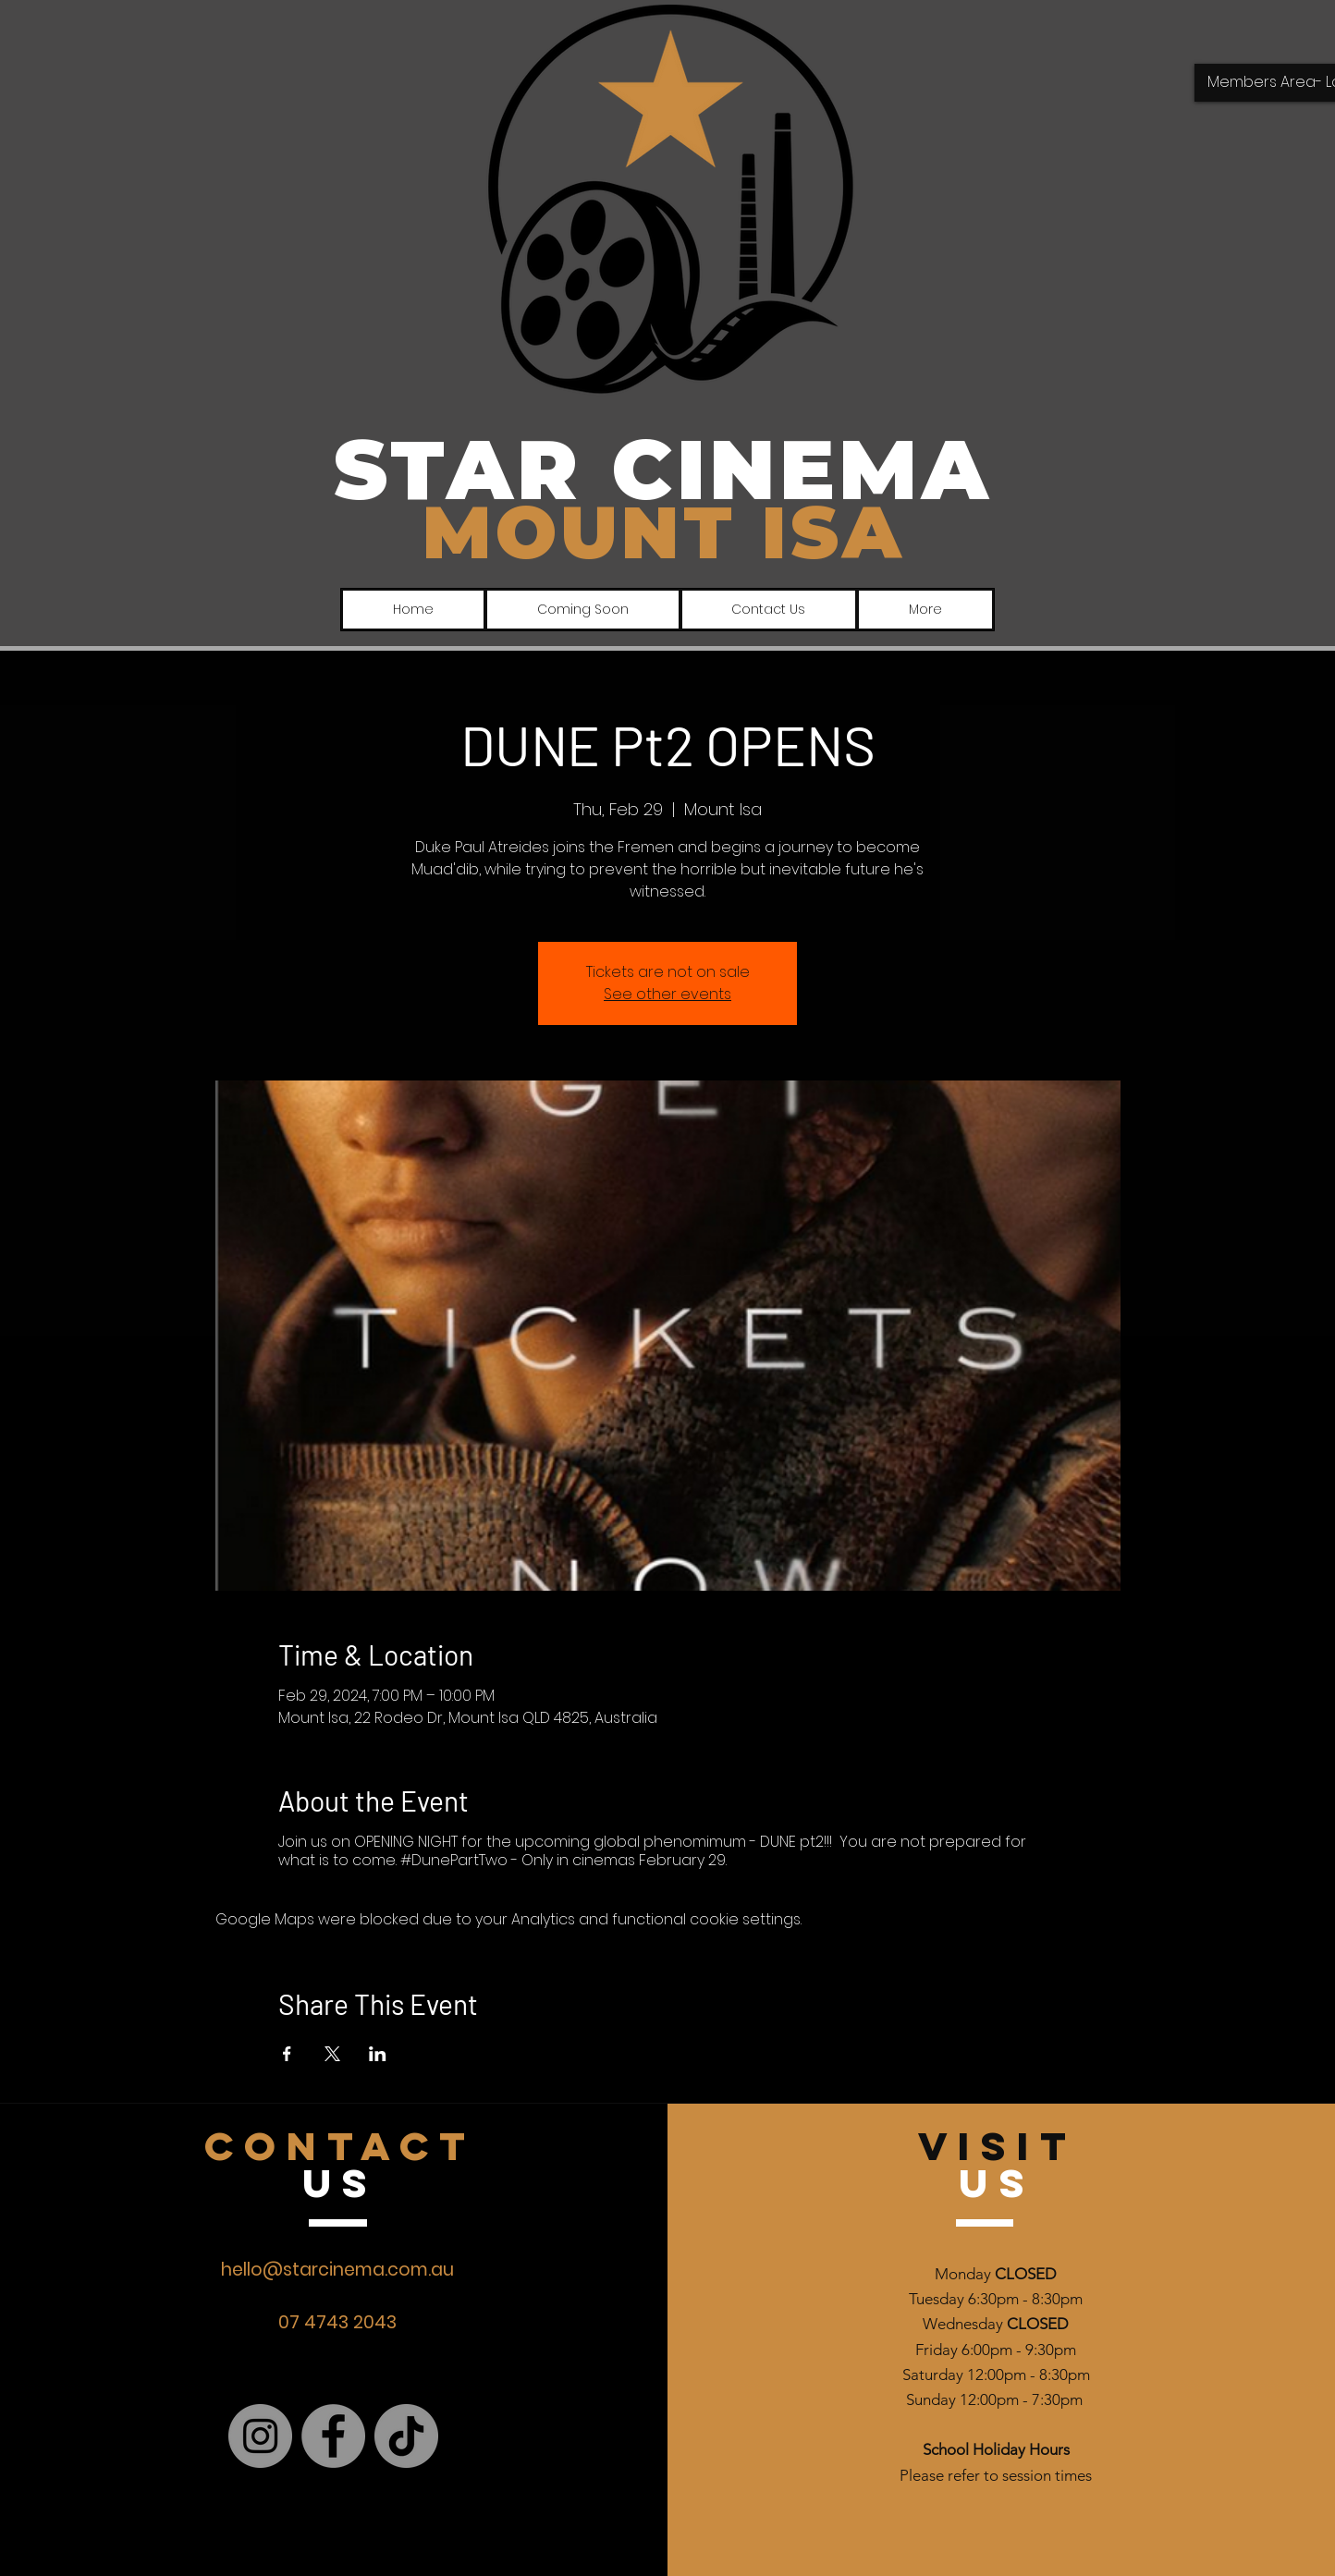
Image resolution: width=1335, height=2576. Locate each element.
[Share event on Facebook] (287, 2053)
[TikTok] (406, 2436)
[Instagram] (260, 2436)
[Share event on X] (332, 2053)
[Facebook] (333, 2436)
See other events (667, 994)
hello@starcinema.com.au (337, 2269)
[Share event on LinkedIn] (377, 2053)
